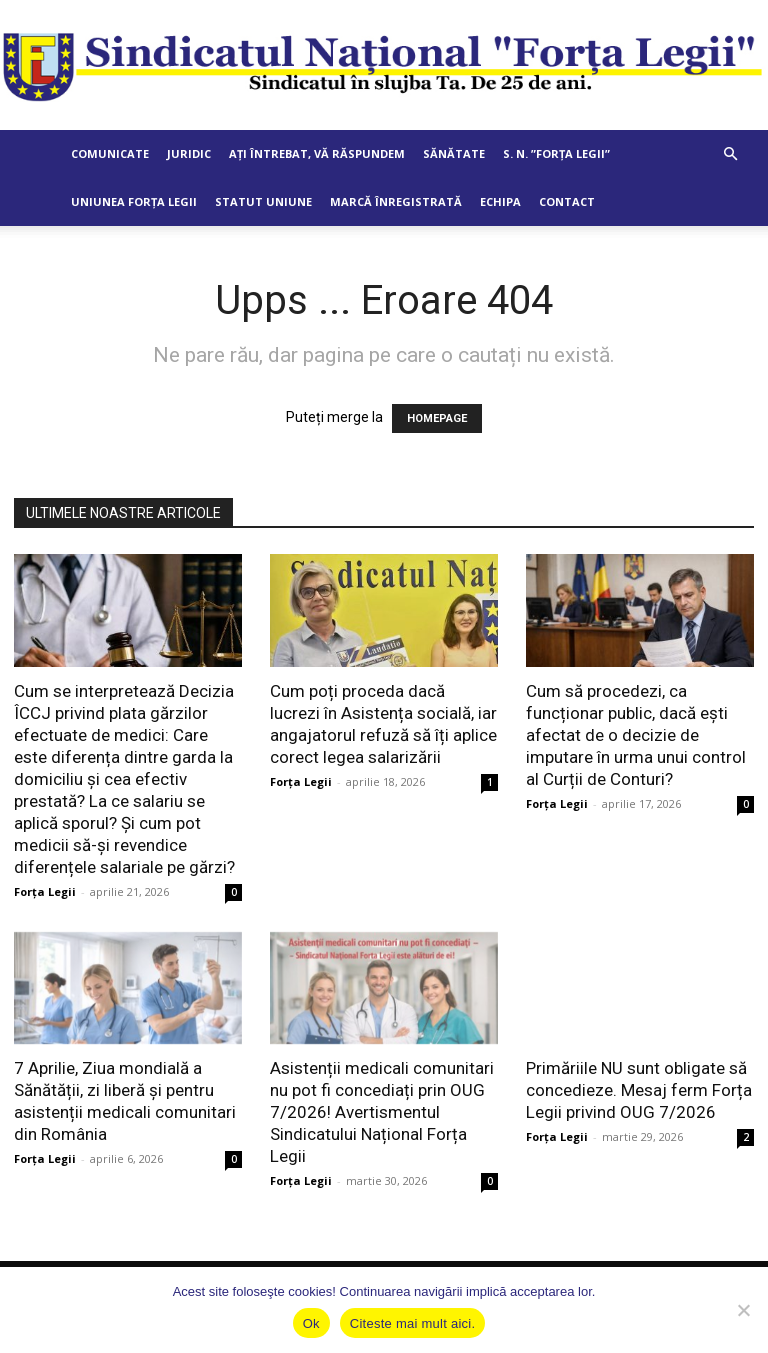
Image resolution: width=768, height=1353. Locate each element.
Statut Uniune (263, 201)
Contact (567, 201)
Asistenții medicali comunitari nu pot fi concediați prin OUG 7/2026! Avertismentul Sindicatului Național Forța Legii (382, 1112)
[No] (743, 1310)
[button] (730, 154)
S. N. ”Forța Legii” (556, 153)
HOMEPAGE (437, 418)
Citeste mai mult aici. (412, 1323)
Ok (311, 1323)
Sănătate (454, 153)
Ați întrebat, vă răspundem (317, 153)
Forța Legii (45, 891)
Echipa (500, 201)
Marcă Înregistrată (396, 201)
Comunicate (110, 153)
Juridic (189, 153)
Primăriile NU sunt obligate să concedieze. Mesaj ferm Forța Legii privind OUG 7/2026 (639, 1090)
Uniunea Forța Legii (134, 201)
